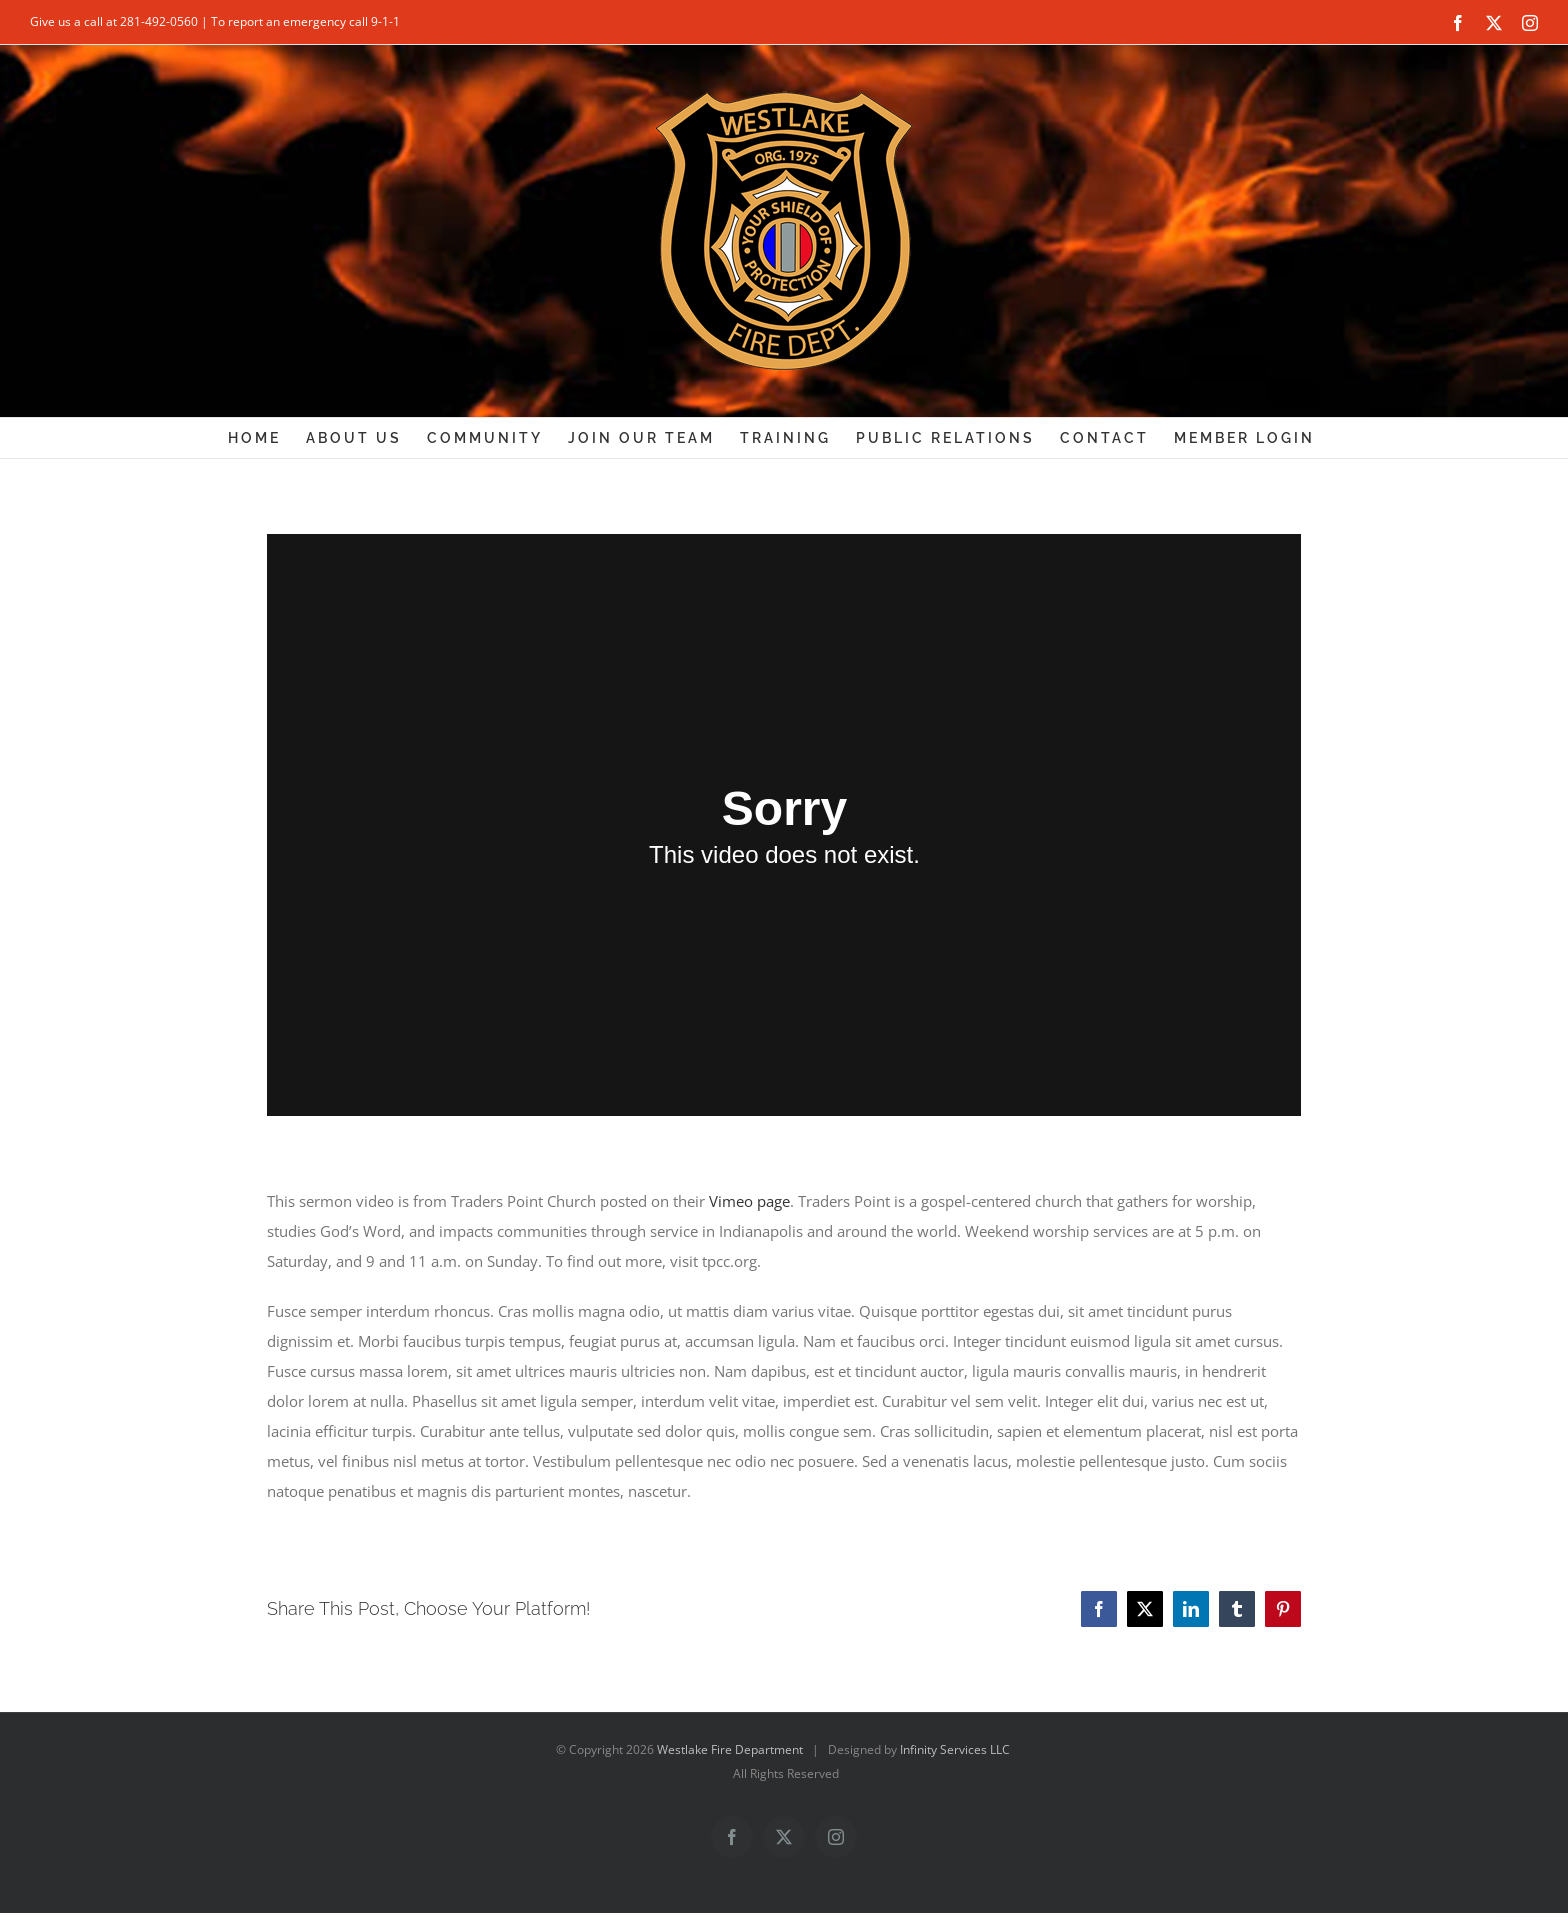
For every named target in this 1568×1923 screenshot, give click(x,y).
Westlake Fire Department (730, 1749)
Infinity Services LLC (955, 1749)
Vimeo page (749, 1201)
